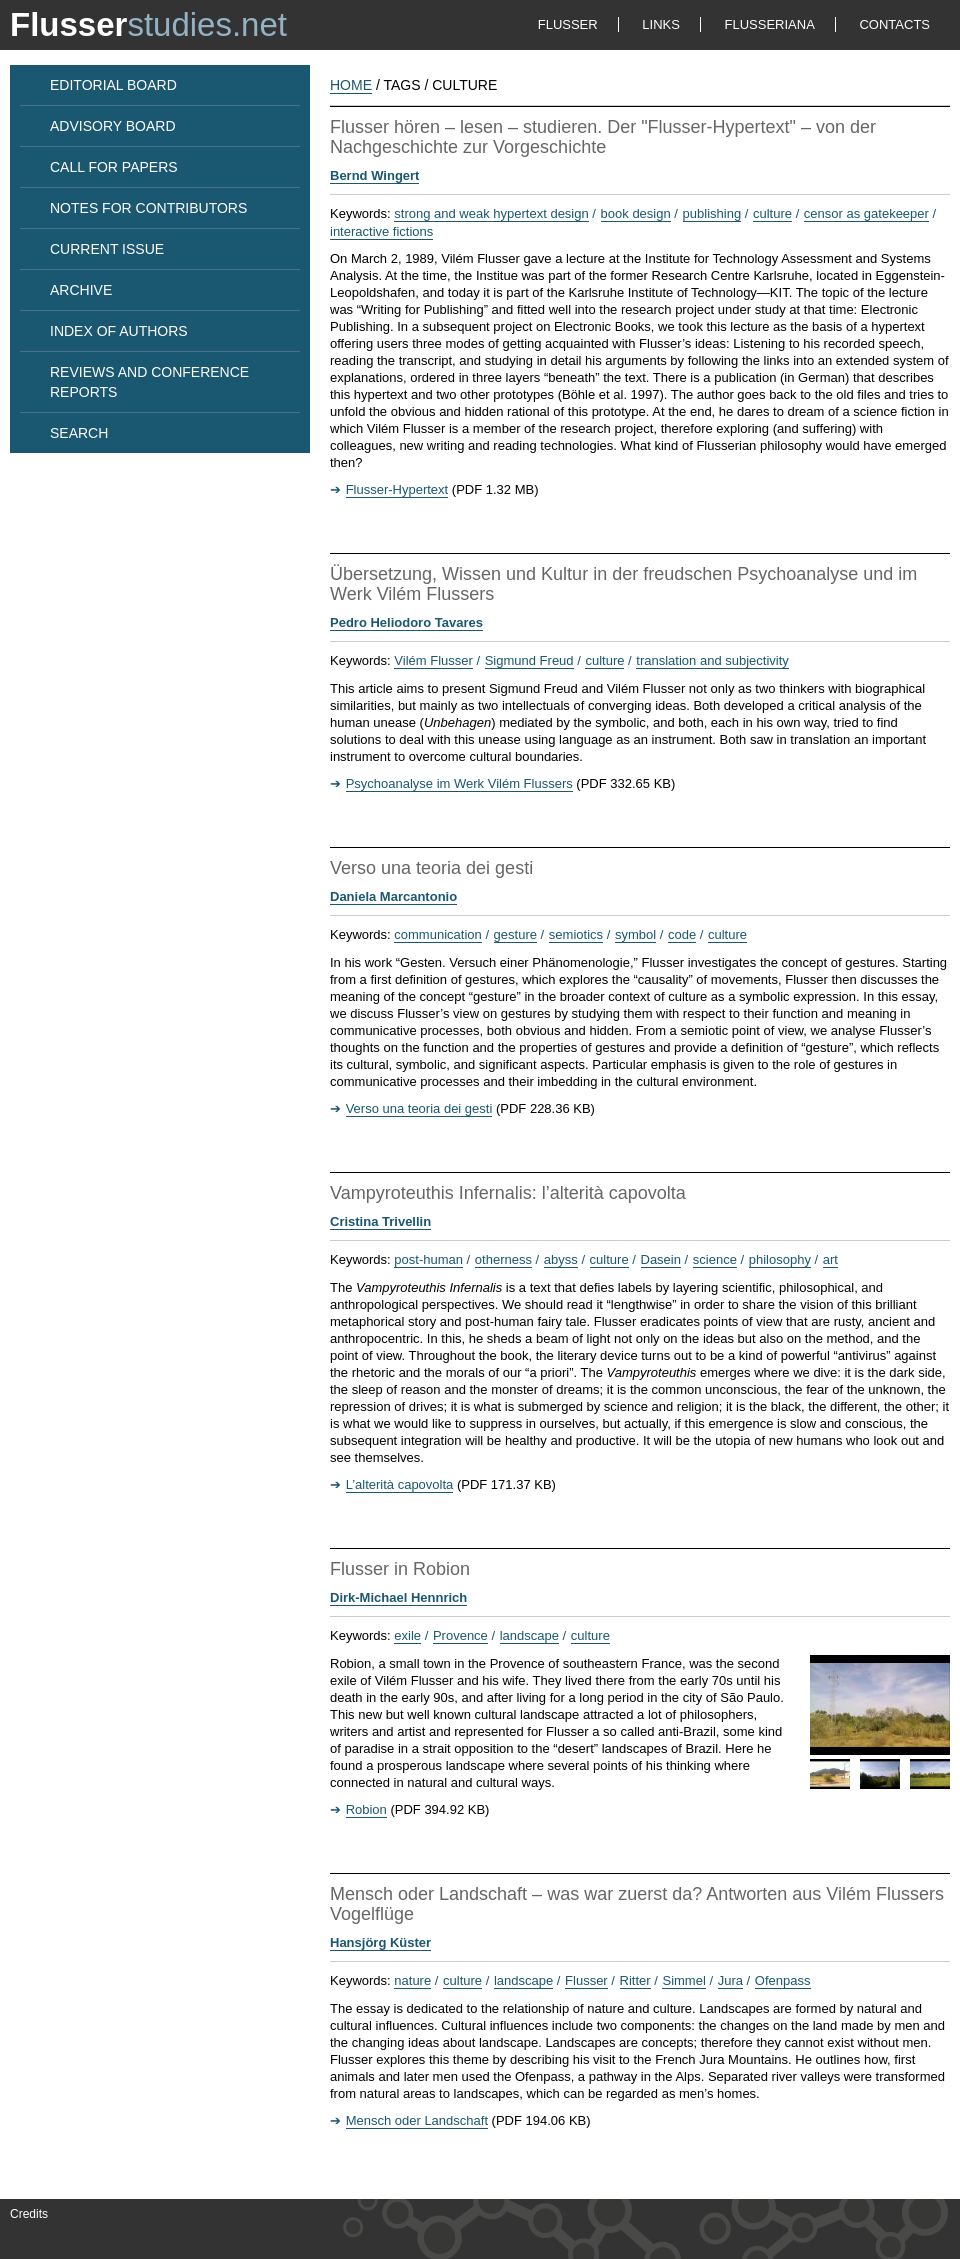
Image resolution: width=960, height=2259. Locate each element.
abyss (561, 1259)
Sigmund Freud (529, 660)
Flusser (586, 1980)
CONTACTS (894, 24)
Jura (730, 1980)
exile (407, 1635)
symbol (635, 934)
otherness (503, 1259)
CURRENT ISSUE (107, 249)
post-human (428, 1259)
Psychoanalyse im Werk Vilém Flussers (459, 783)
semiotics (576, 934)
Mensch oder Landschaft (417, 2120)
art (830, 1259)
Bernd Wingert (374, 175)
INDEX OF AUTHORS (119, 331)
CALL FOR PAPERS (114, 167)
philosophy (780, 1259)
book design (636, 213)
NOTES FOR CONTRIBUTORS (148, 208)
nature (412, 1980)
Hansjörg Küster (380, 1942)
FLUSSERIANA (770, 24)
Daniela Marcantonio (393, 896)
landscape (529, 1635)
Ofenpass (783, 1980)
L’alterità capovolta (400, 1484)
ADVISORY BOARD (113, 126)
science (715, 1259)
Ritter (635, 1980)
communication (437, 934)
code (682, 934)
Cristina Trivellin (380, 1221)
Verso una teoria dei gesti (419, 1108)
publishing (712, 213)
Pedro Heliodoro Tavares (406, 622)
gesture (515, 934)
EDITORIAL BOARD (113, 85)
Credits (29, 2214)
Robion (366, 1809)
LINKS (661, 24)
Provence (460, 1635)
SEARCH (79, 433)
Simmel (683, 1980)
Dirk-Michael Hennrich (398, 1597)
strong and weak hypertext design (491, 213)
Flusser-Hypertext (397, 489)
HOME (351, 85)
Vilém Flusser (433, 660)
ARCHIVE (81, 290)
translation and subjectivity (712, 660)
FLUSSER (568, 24)
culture (772, 213)
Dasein (661, 1259)
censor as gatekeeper (866, 213)
